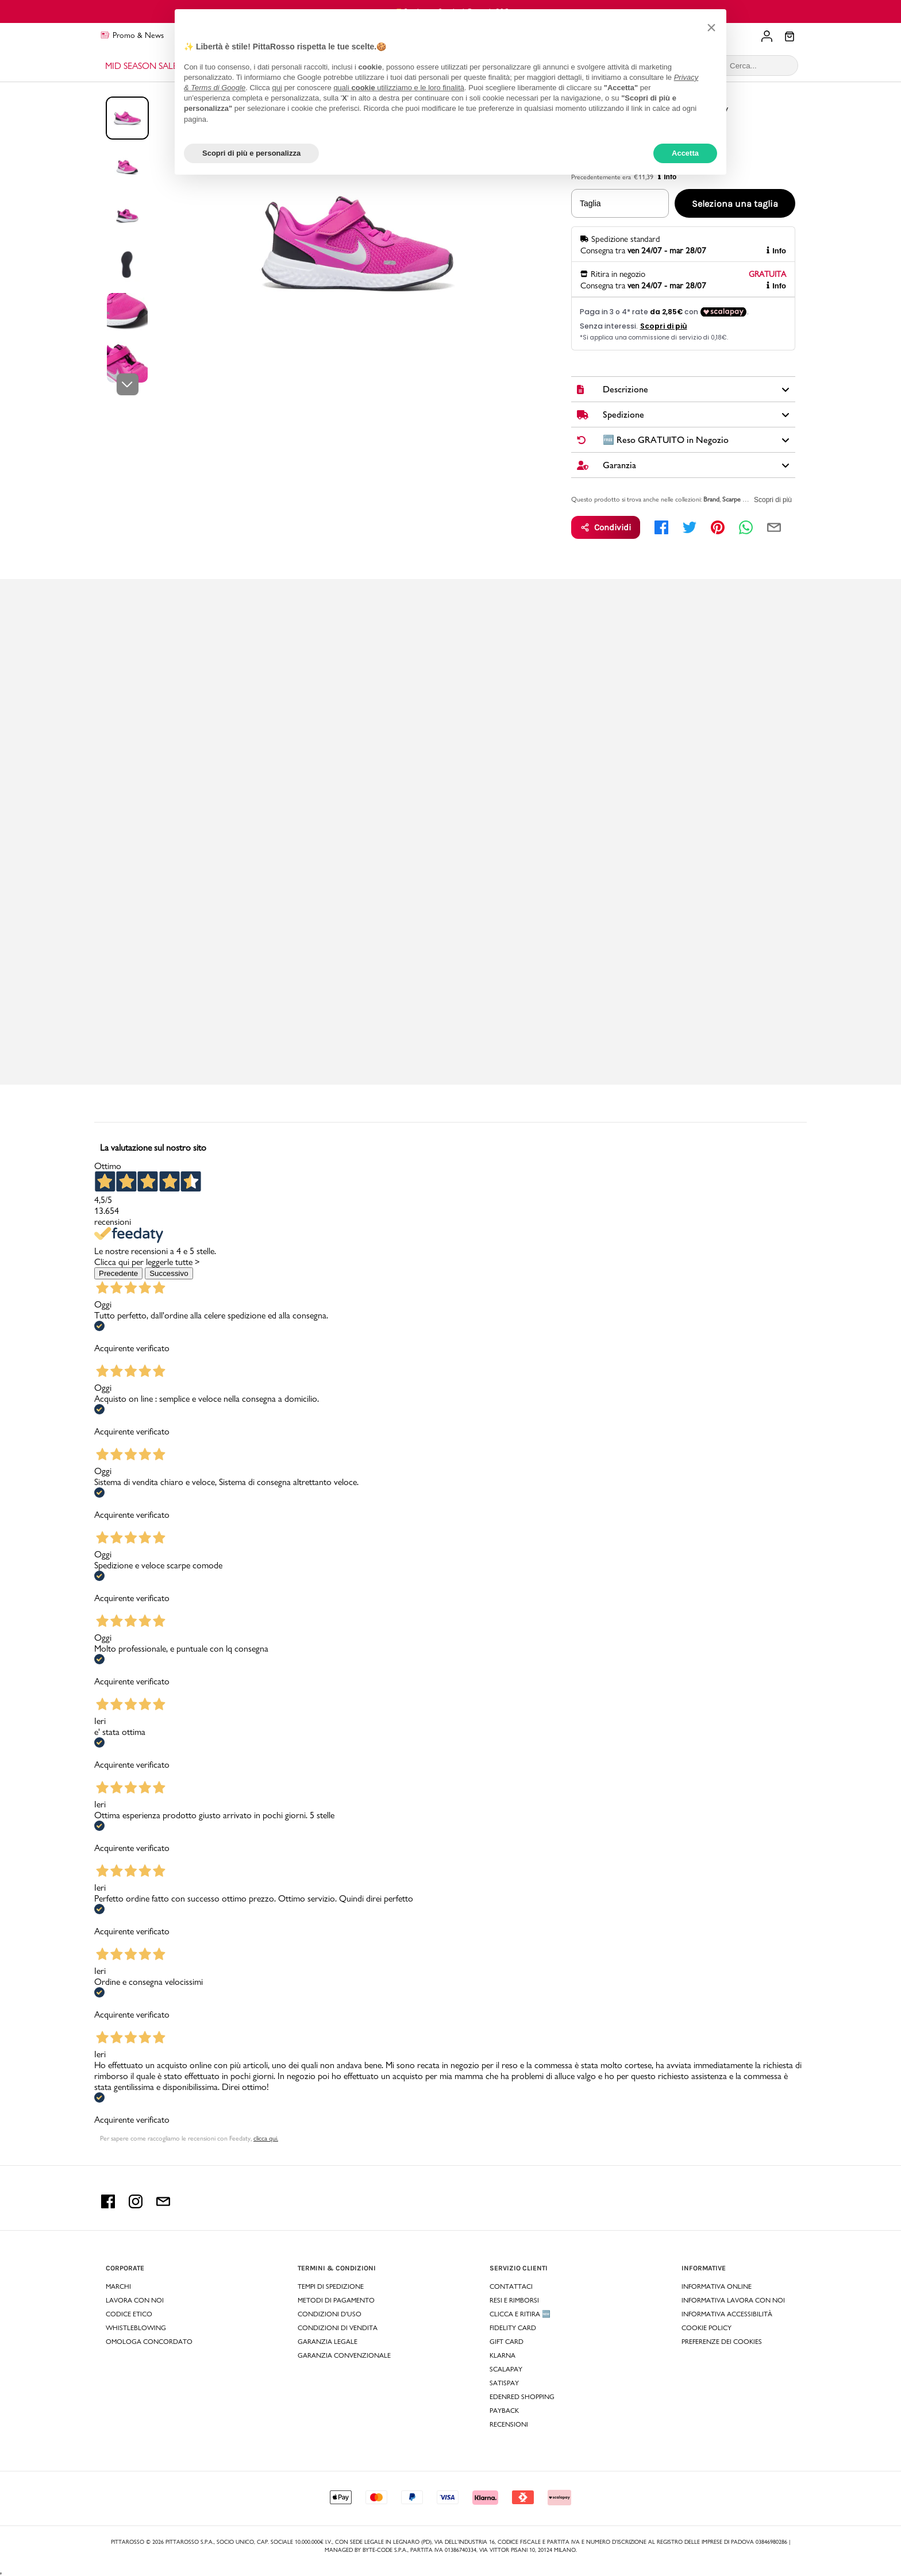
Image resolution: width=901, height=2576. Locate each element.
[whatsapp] (746, 527)
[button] (711, 27)
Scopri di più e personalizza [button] (251, 153)
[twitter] (689, 527)
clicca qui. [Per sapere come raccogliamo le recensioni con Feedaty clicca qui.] (265, 2138)
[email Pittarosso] (163, 2205)
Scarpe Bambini (743, 499)
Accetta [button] (685, 153)
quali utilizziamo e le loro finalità (398, 87)
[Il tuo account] (766, 36)
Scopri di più (773, 500)
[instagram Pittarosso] (136, 2205)
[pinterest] (718, 527)
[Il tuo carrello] (789, 37)
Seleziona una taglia (735, 203)
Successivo (168, 1273)
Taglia (590, 203)
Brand (711, 499)
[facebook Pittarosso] (108, 2205)
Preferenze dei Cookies (721, 2342)
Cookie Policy (706, 2328)
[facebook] (661, 527)
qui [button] (277, 87)
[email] (774, 527)
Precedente (118, 1273)
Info (776, 250)
